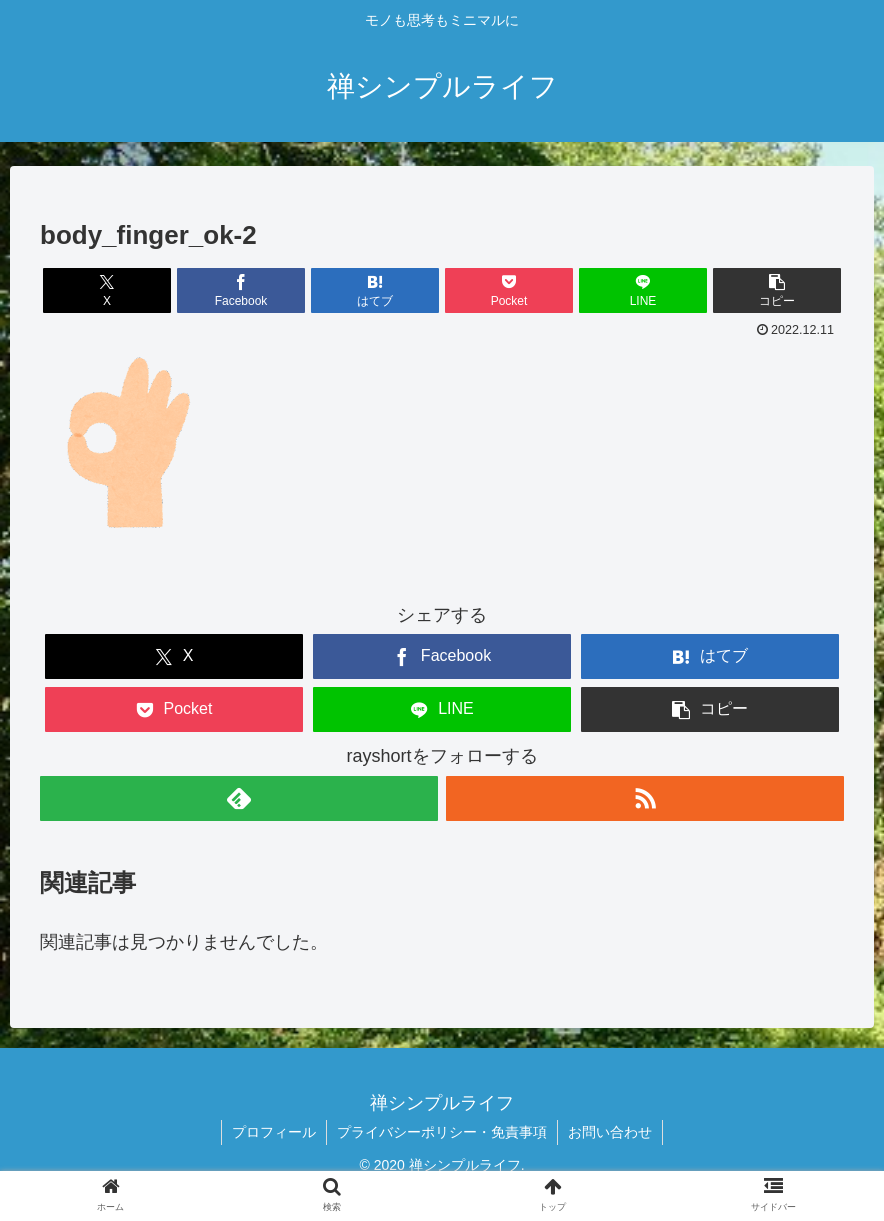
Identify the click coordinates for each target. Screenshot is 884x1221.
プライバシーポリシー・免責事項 (442, 1132)
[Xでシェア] (107, 290)
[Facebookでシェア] (241, 290)
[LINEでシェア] (643, 290)
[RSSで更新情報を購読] (645, 798)
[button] (777, 290)
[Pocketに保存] (509, 290)
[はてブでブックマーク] (375, 290)
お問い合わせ (610, 1132)
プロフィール (274, 1132)
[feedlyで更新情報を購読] (239, 798)
